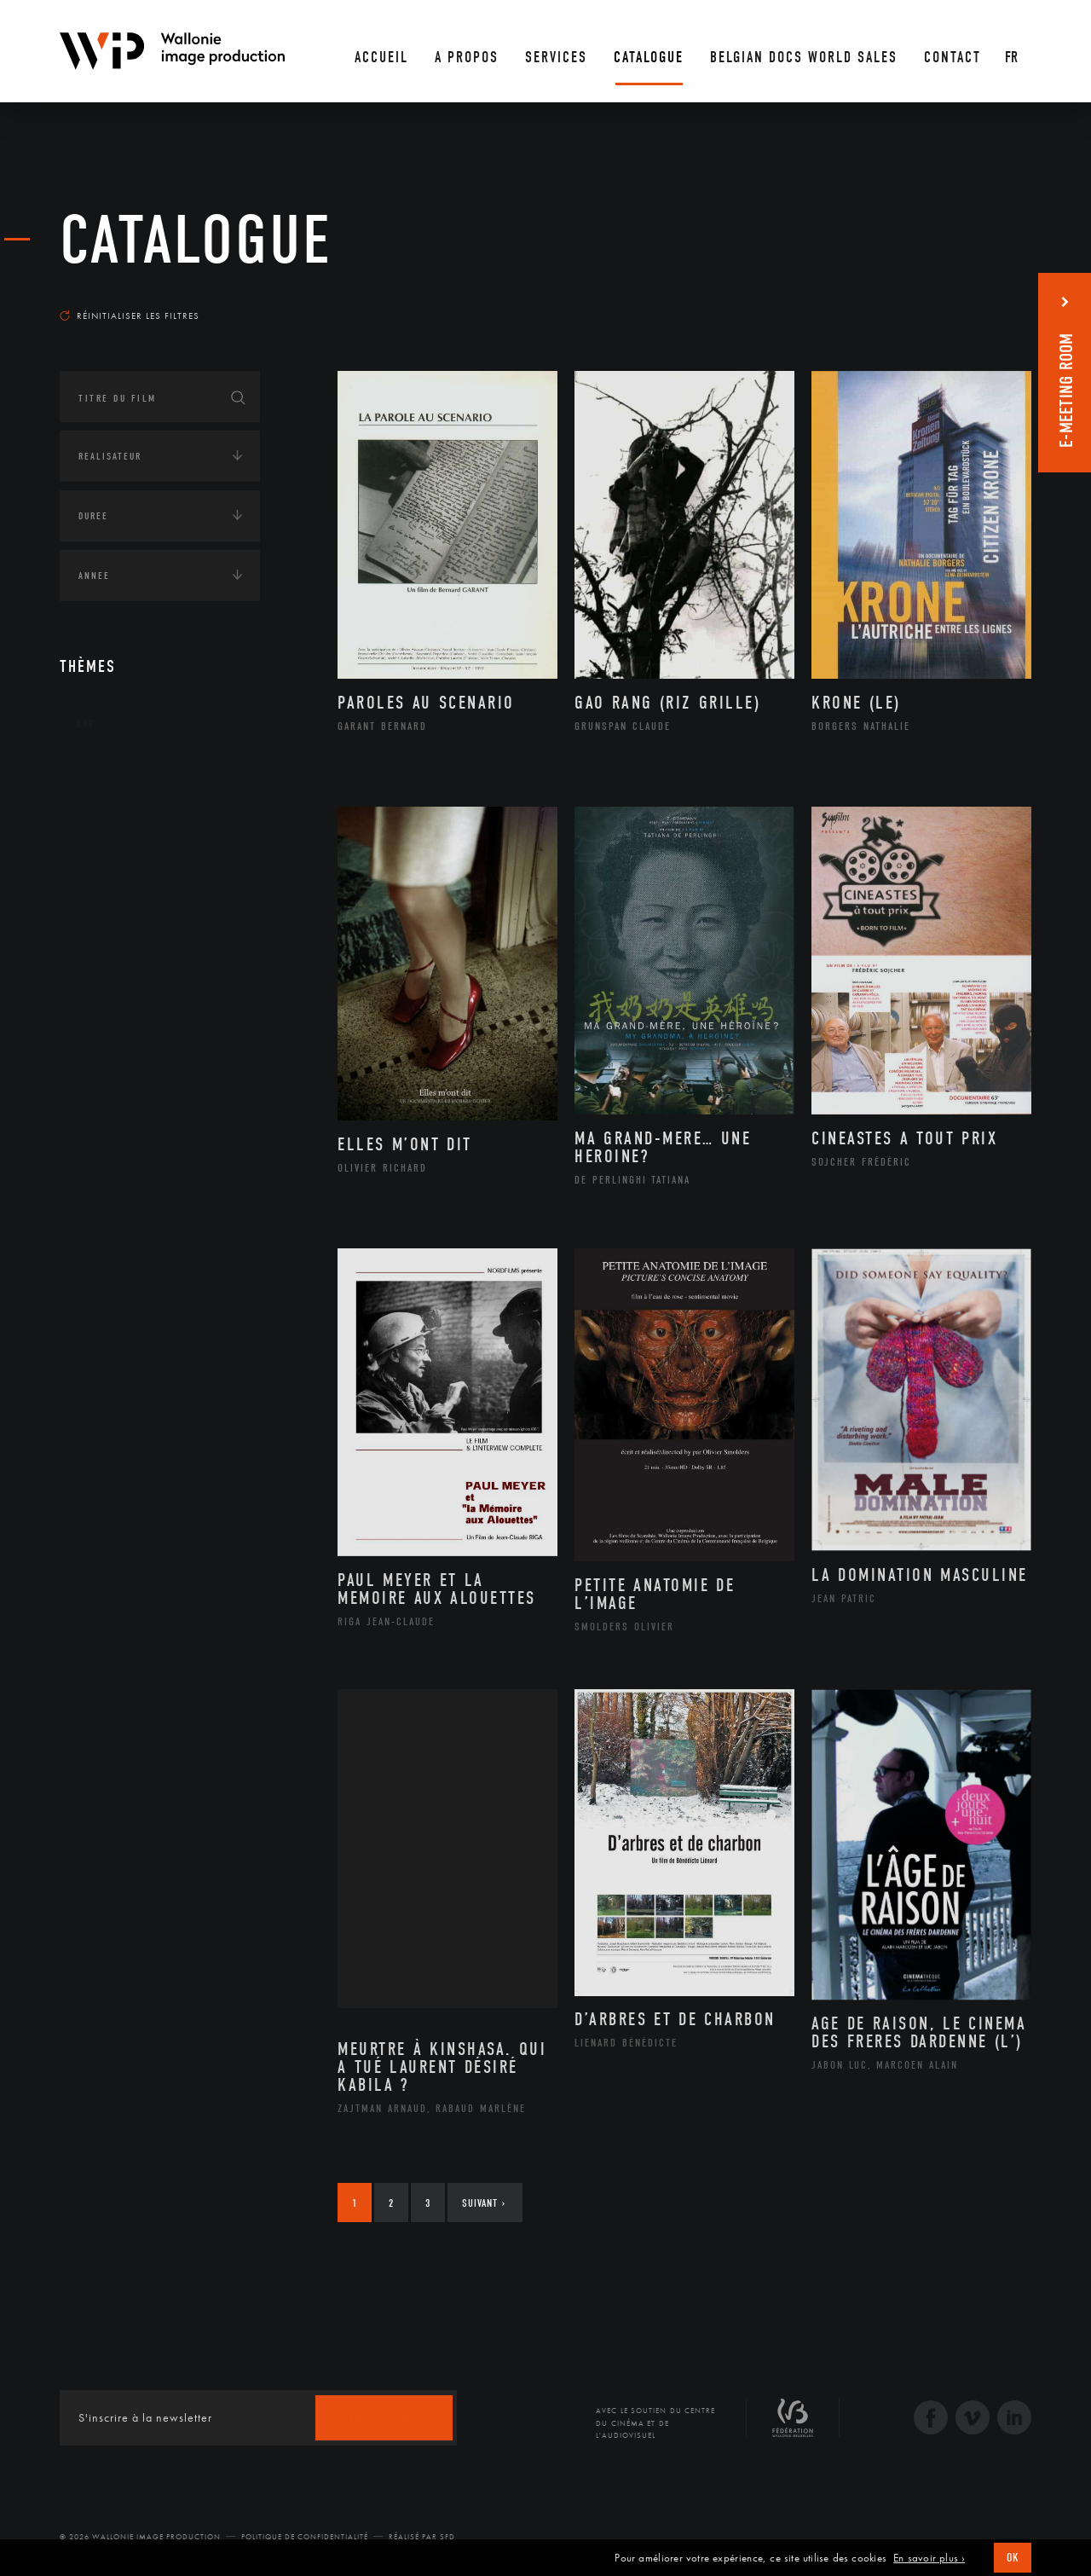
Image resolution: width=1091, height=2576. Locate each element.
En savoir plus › (929, 2558)
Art (86, 724)
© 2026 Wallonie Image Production (140, 2537)
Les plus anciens (989, 299)
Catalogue (196, 240)
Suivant (483, 2203)
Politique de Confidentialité (304, 2537)
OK (1013, 2557)
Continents (107, 1159)
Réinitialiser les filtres (129, 315)
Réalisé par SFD (422, 2537)
